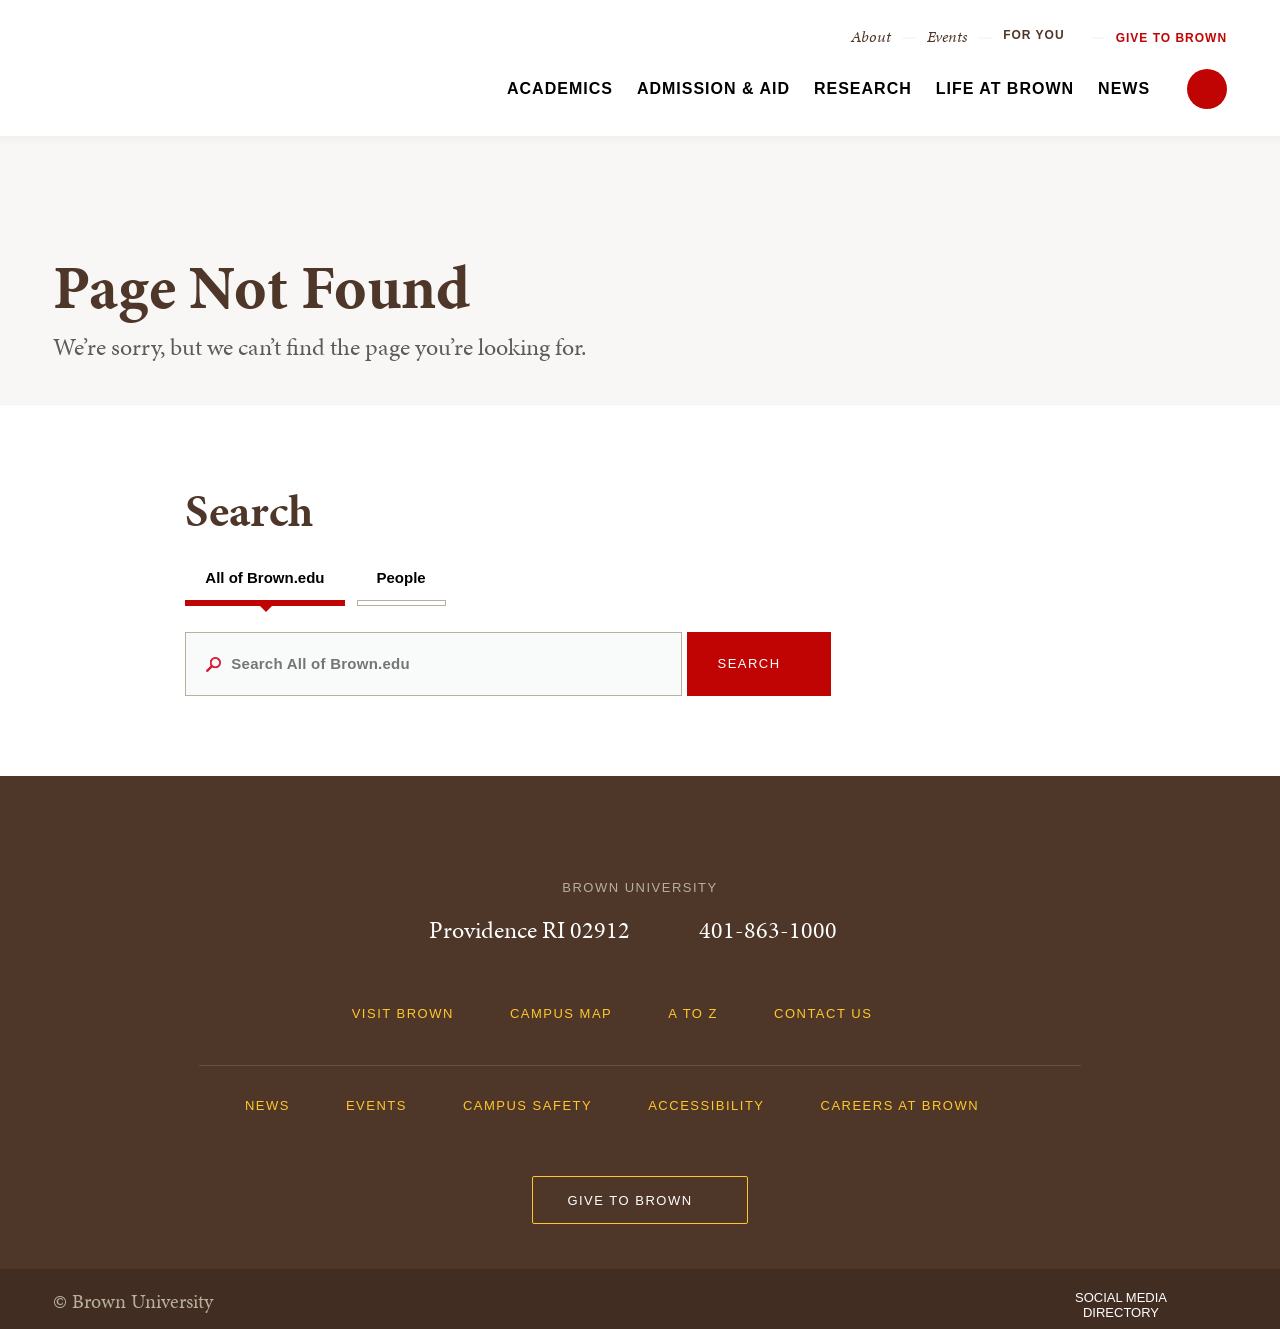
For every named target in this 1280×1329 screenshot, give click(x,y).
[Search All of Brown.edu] (433, 664)
